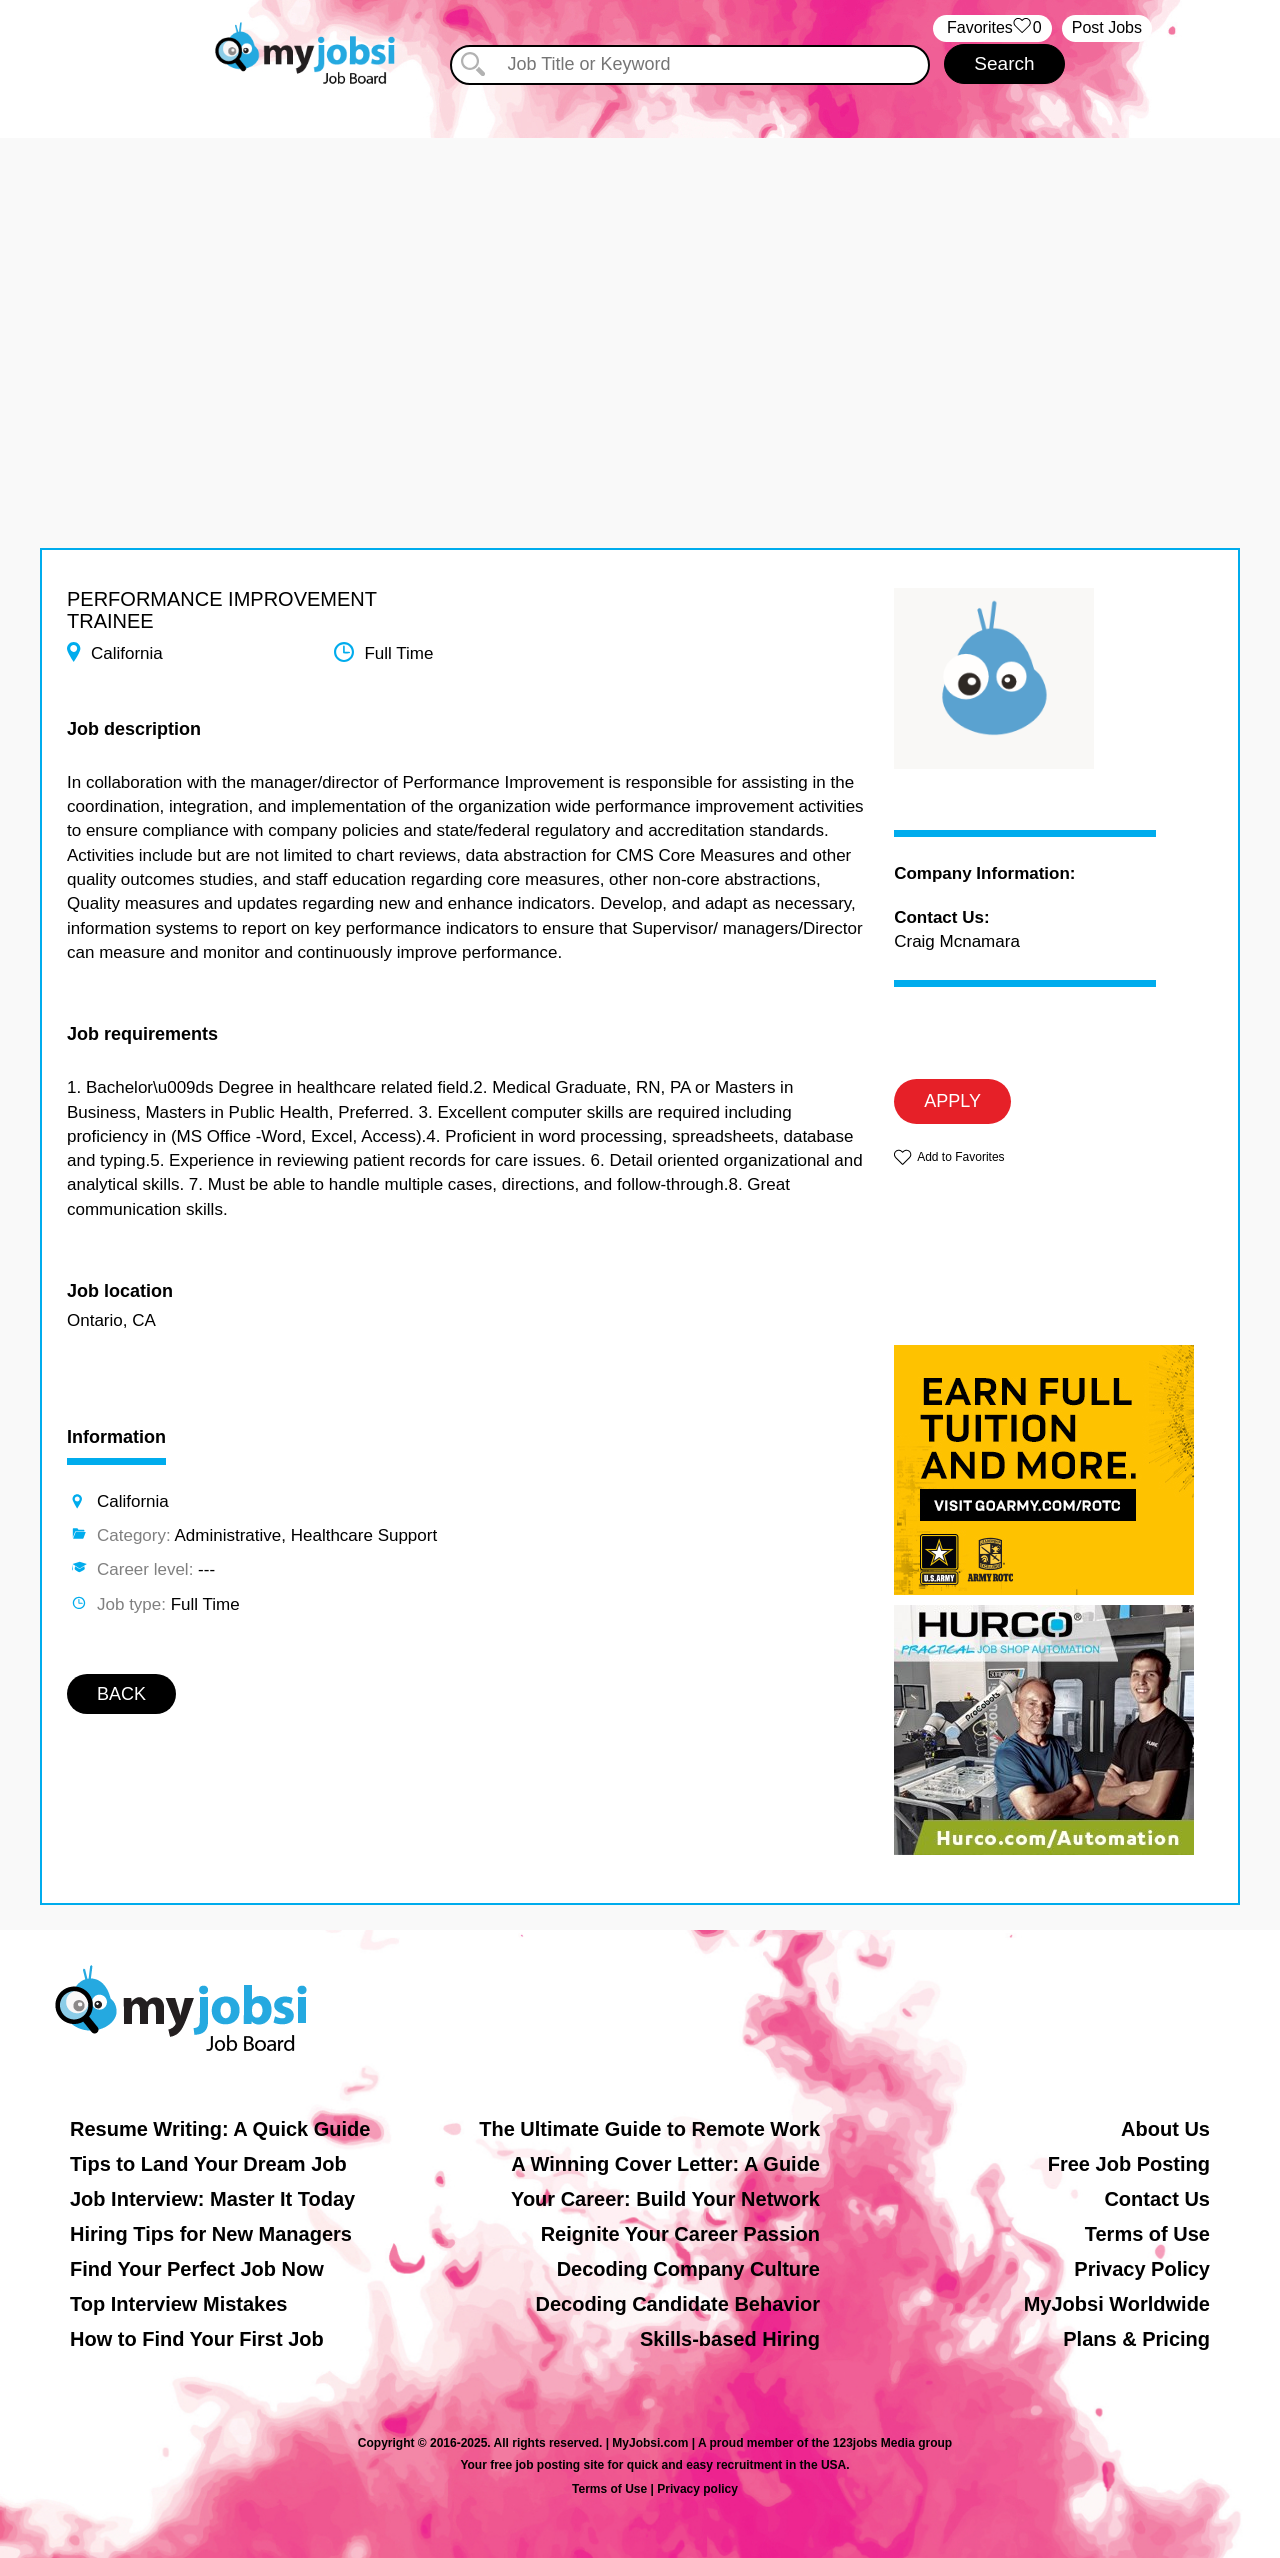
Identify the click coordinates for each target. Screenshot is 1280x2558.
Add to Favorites (960, 1157)
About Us (1165, 2129)
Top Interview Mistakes (178, 2304)
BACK (121, 1694)
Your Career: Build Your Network (665, 2199)
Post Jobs (1107, 27)
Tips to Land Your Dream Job (208, 2164)
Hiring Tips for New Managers (211, 2234)
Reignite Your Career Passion (680, 2234)
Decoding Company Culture (688, 2269)
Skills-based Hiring (730, 2339)
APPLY (952, 1101)
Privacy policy (697, 2489)
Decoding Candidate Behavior (678, 2304)
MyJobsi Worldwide (1117, 2304)
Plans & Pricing (1136, 2339)
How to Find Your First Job (197, 2339)
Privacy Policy (1142, 2269)
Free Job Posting (1129, 2164)
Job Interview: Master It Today (212, 2199)
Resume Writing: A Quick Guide (220, 2129)
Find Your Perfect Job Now (197, 2269)
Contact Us (1157, 2199)
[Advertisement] (640, 278)
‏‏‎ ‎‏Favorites (992, 28)
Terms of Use (1147, 2234)
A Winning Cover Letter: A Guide (665, 2164)
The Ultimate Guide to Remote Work (649, 2129)
